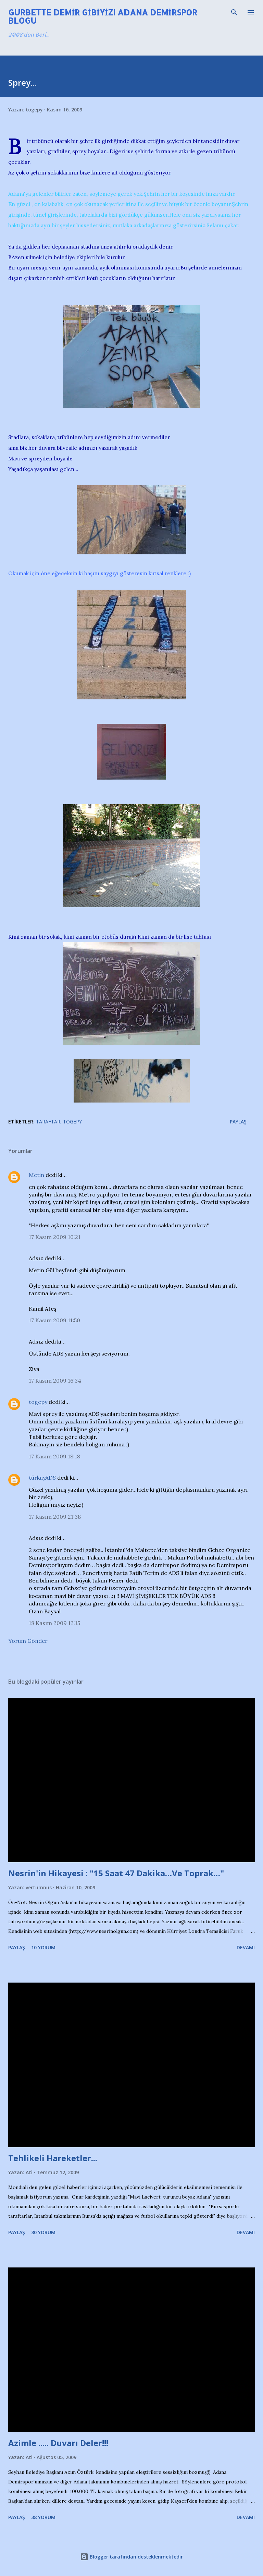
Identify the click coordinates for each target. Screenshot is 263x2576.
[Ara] (234, 12)
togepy (38, 1401)
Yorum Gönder (28, 1640)
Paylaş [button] (238, 1121)
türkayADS (42, 1477)
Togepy (72, 1121)
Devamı (246, 1947)
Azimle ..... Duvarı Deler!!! (58, 2442)
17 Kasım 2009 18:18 (54, 1456)
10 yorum (43, 1947)
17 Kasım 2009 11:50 (54, 1320)
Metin (36, 1174)
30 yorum (43, 2232)
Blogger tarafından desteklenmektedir (131, 2556)
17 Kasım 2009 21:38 (55, 1516)
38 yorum (43, 2517)
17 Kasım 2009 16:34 (55, 1380)
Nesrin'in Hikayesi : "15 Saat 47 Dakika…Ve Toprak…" (116, 1873)
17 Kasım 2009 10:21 (54, 1236)
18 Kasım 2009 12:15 (54, 1623)
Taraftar (48, 1121)
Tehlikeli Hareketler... (52, 2158)
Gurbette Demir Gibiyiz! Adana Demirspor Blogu (102, 16)
